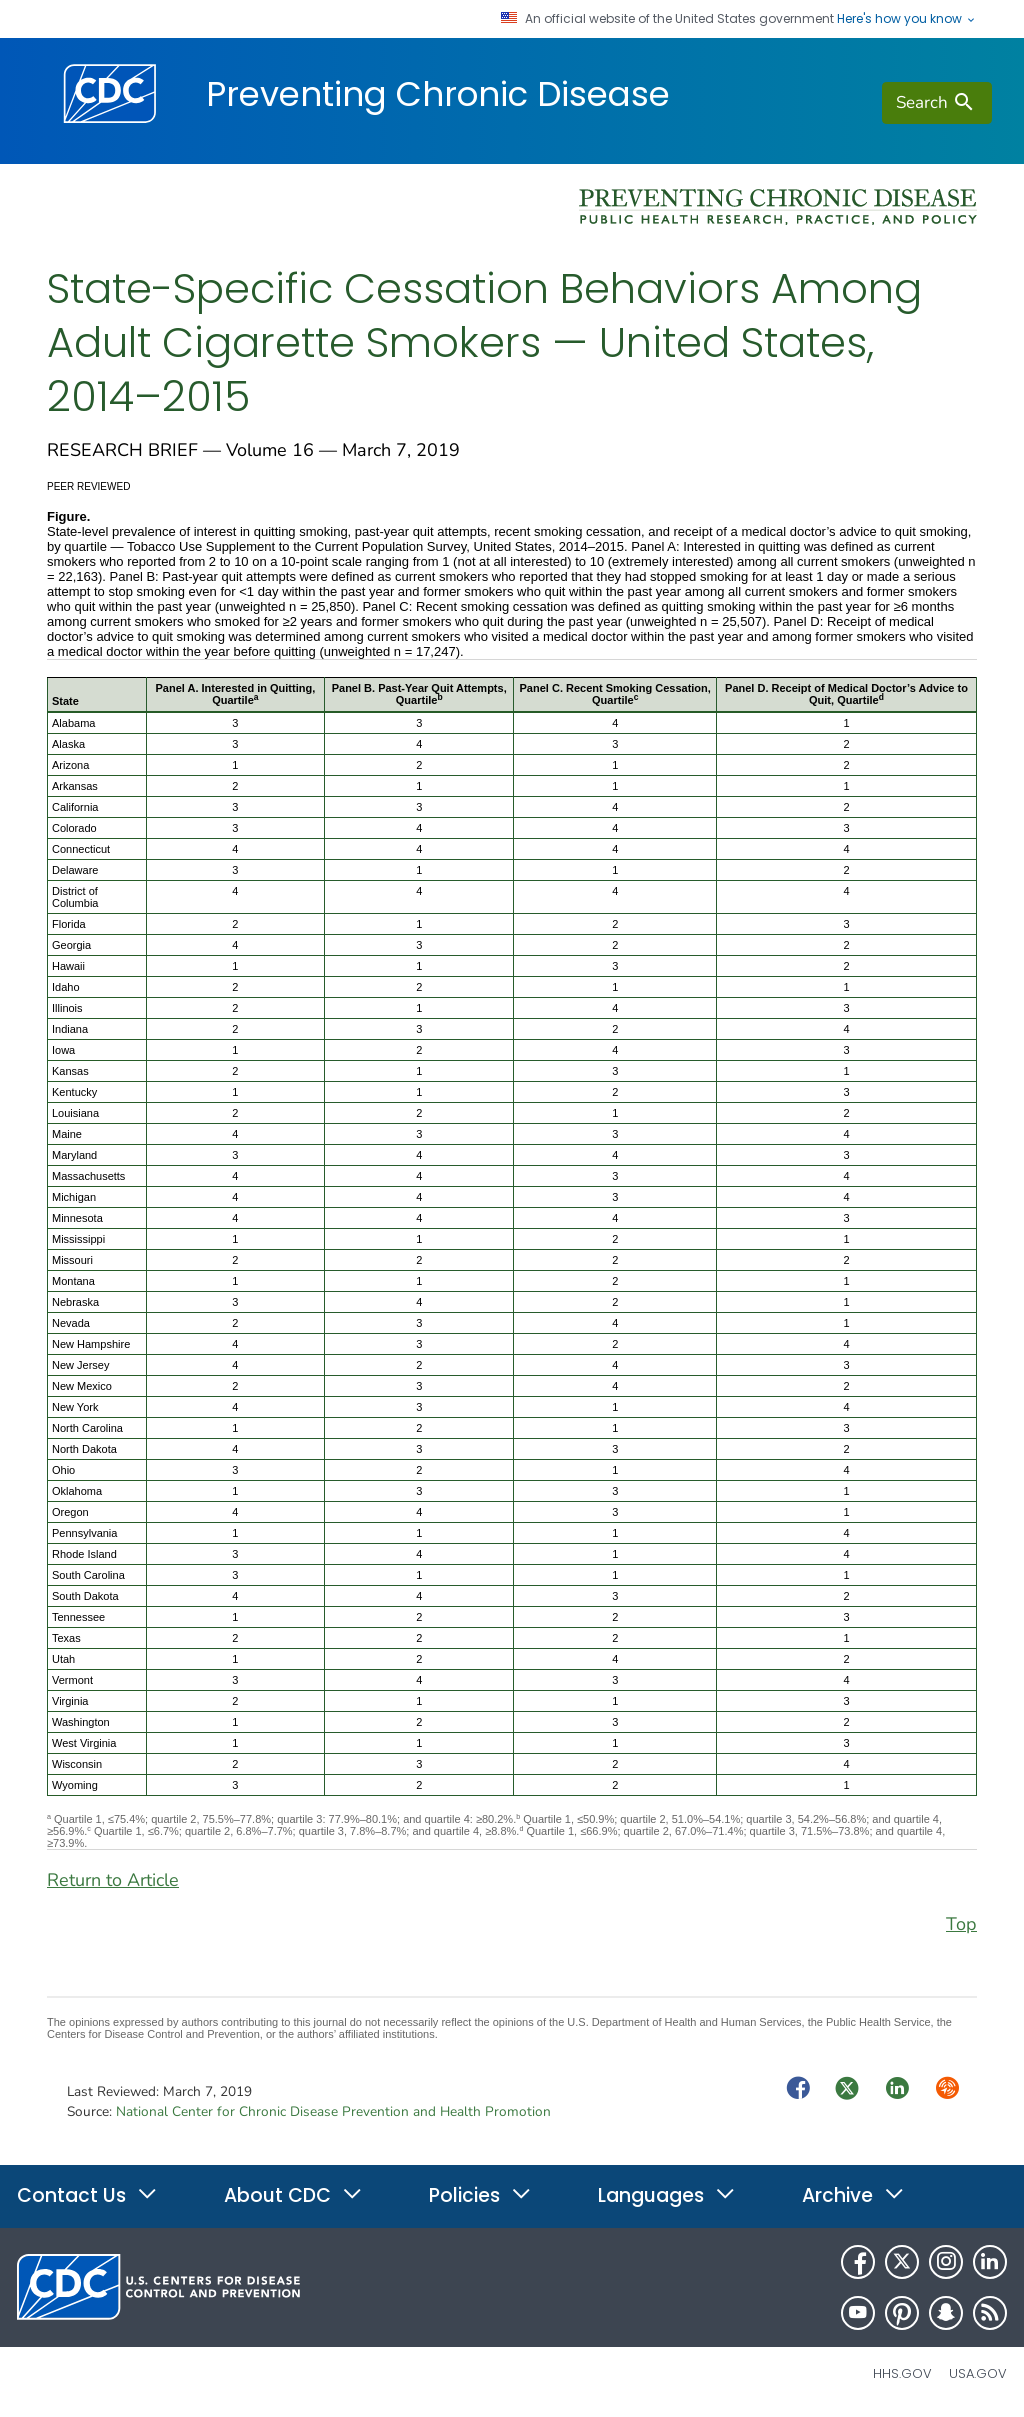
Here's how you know (907, 19)
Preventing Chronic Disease (438, 94)
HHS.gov (902, 2373)
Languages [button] (667, 2195)
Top (961, 1924)
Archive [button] (853, 2195)
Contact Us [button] (87, 2195)
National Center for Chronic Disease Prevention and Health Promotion (333, 2111)
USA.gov (978, 2373)
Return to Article (113, 1880)
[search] (937, 103)
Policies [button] (480, 2195)
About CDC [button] (293, 2195)
